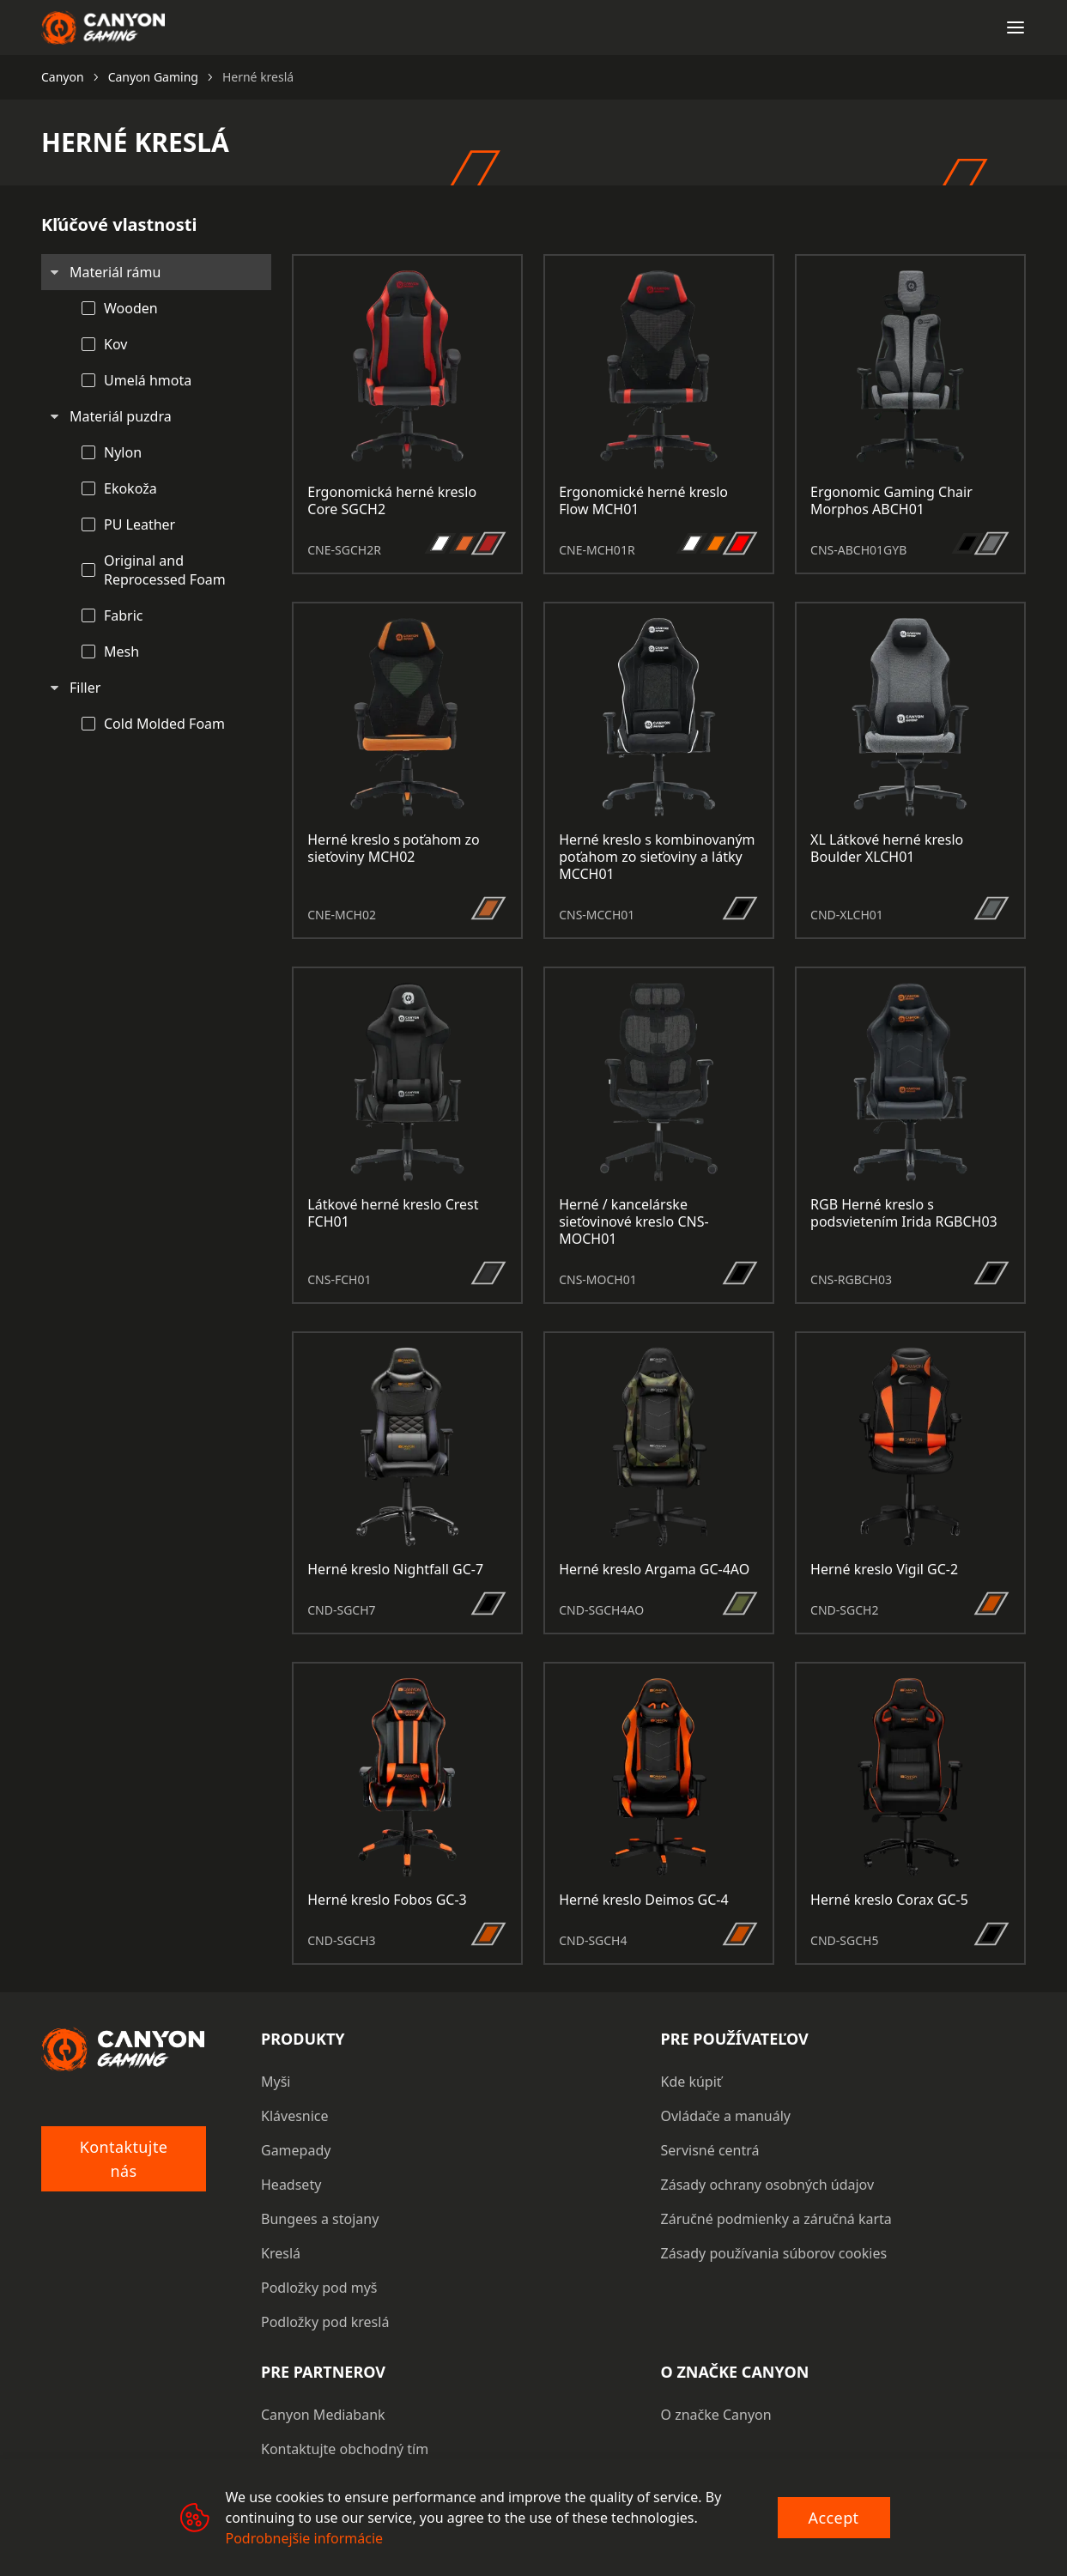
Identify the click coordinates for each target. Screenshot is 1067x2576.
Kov (115, 344)
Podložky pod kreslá (325, 2321)
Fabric (123, 615)
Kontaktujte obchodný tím (344, 2449)
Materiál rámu (115, 272)
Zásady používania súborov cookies (774, 2253)
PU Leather (139, 524)
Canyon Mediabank (323, 2414)
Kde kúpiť (691, 2081)
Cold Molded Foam (164, 723)
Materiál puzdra (121, 416)
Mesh (121, 651)
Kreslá (280, 2253)
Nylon (123, 452)
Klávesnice (295, 2115)
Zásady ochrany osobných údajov (768, 2184)
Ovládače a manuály (726, 2115)
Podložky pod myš (319, 2287)
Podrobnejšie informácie (305, 2538)
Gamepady (295, 2150)
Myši (275, 2081)
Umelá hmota (147, 380)
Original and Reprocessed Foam (165, 570)
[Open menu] (1015, 27)
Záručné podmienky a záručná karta (776, 2218)
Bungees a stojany (320, 2218)
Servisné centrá (710, 2150)
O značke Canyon (716, 2414)
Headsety (291, 2184)
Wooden (131, 308)
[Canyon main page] (103, 27)
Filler (85, 687)
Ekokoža (130, 488)
